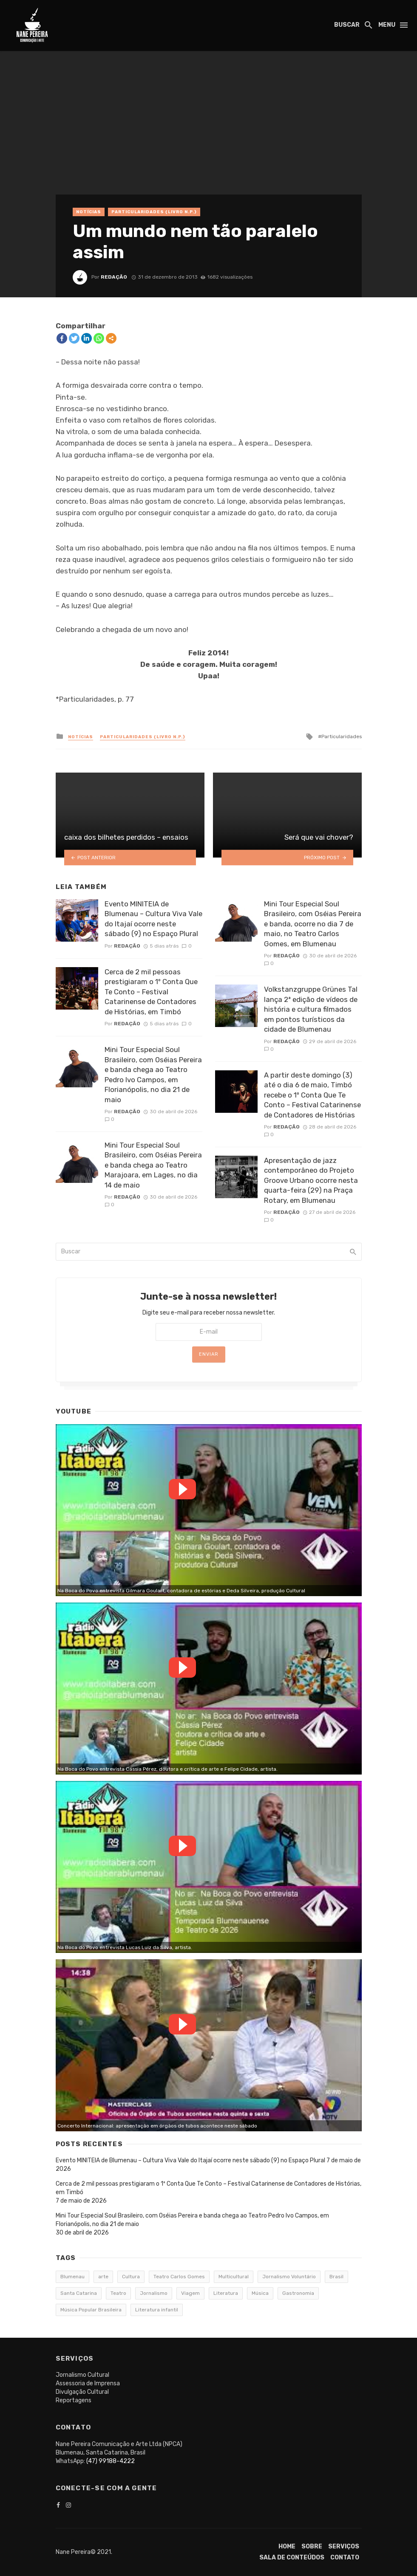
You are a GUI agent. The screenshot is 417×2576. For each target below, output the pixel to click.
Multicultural (233, 2277)
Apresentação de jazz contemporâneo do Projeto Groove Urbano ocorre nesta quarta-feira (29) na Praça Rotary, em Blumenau (311, 1180)
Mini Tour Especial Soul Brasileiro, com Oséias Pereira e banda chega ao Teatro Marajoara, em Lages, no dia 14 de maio (153, 1165)
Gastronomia (298, 2293)
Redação (114, 277)
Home (286, 2546)
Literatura (225, 2293)
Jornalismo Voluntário (289, 2277)
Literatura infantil (156, 2310)
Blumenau (72, 2277)
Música (260, 2293)
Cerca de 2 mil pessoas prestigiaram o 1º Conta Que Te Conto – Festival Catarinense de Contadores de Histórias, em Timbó (151, 992)
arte (103, 2277)
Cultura (131, 2277)
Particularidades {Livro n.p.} (154, 211)
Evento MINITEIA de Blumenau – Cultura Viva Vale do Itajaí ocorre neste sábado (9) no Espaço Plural (153, 919)
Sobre (311, 2546)
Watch (182, 1489)
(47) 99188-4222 (110, 2461)
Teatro (118, 2293)
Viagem (190, 2293)
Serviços (343, 2546)
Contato (344, 2557)
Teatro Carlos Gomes (179, 2277)
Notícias (88, 211)
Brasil (336, 2277)
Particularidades (341, 736)
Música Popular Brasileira (91, 2310)
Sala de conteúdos (291, 2557)
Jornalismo (153, 2293)
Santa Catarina (78, 2293)
